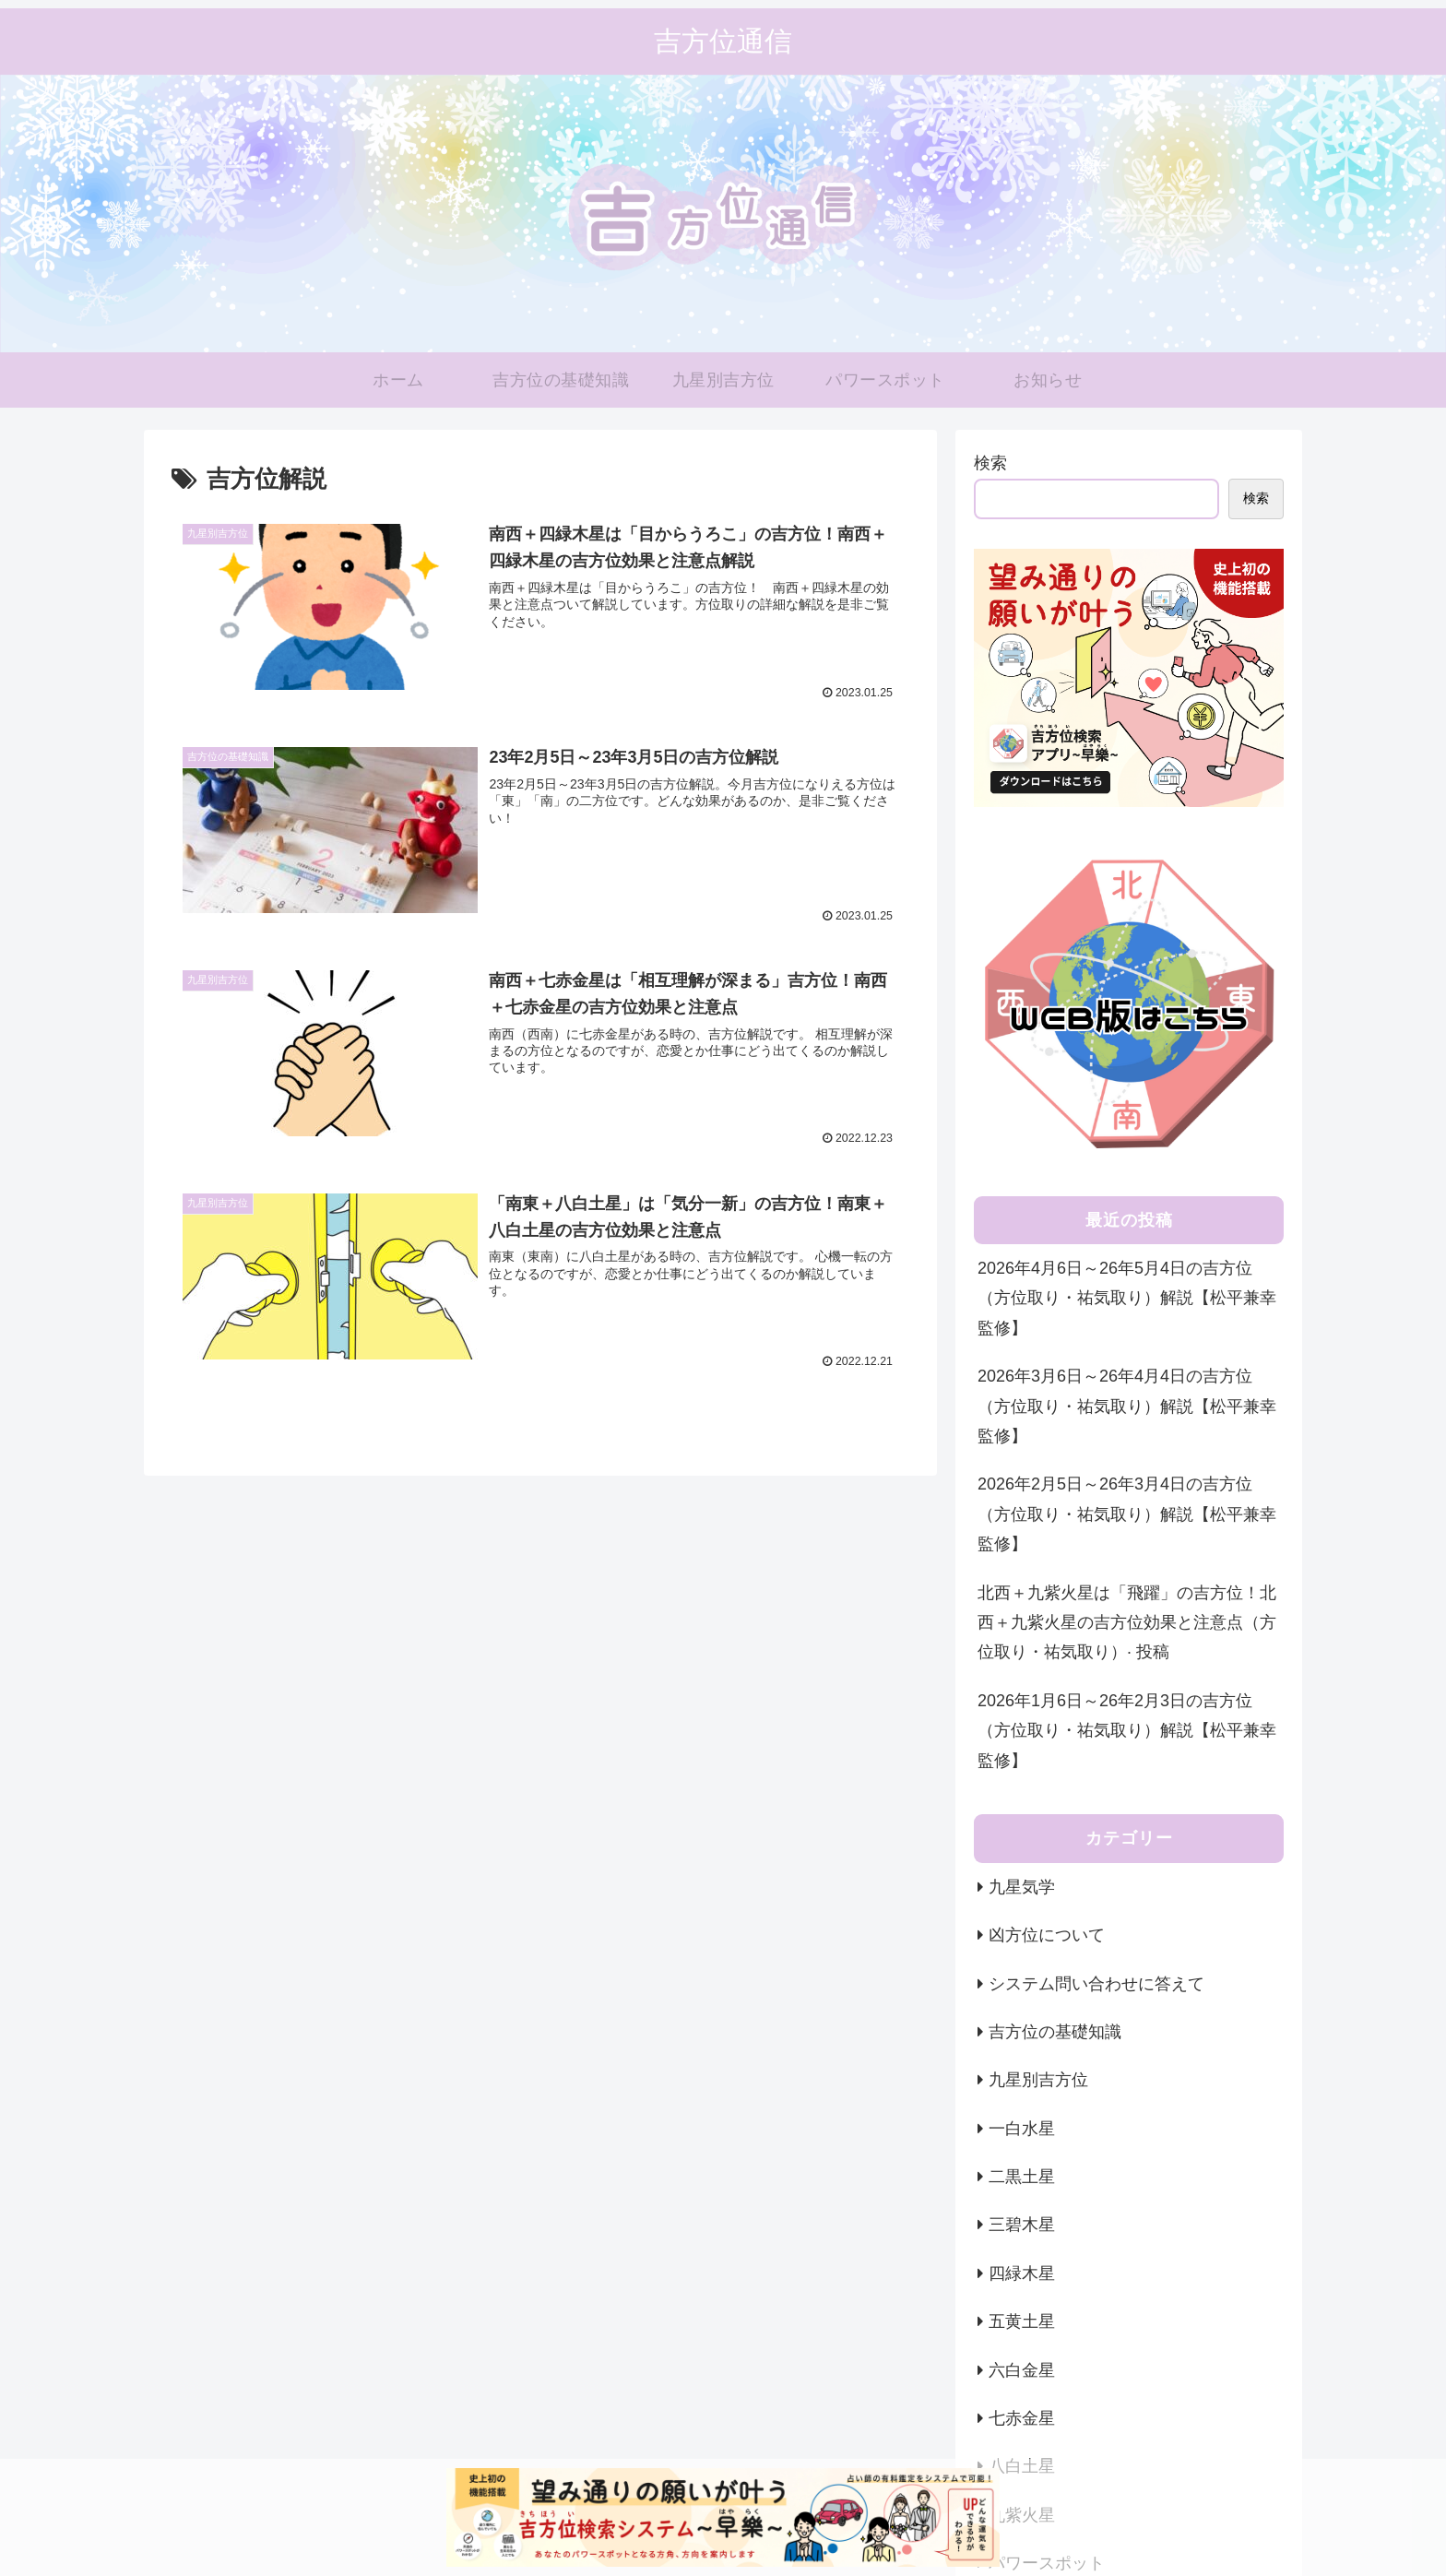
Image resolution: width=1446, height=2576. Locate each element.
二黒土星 (1022, 2176)
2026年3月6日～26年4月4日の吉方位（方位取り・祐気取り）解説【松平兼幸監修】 (1127, 1406)
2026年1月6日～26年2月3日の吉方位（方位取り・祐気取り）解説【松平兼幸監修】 (1127, 1731)
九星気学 (1022, 1887)
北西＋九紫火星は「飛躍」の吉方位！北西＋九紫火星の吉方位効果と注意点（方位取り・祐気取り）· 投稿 (1127, 1623)
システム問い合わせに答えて (1096, 1984)
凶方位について (1047, 1935)
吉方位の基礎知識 (1055, 2032)
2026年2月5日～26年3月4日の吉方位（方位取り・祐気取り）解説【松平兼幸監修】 (1127, 1514)
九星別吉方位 (1038, 2080)
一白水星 (1022, 2128)
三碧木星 (1022, 2224)
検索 (990, 463)
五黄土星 (1022, 2321)
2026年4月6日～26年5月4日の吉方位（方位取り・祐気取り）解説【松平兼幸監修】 (1127, 1298)
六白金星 (1022, 2370)
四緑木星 (1022, 2273)
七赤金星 (1022, 2418)
